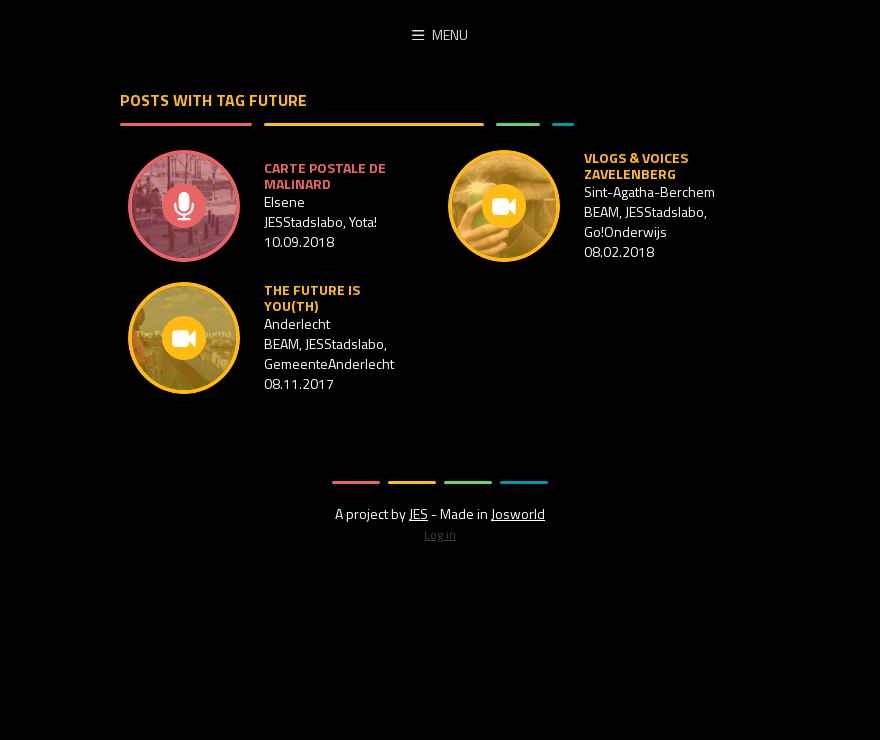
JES (418, 513)
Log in (440, 534)
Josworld (518, 513)
